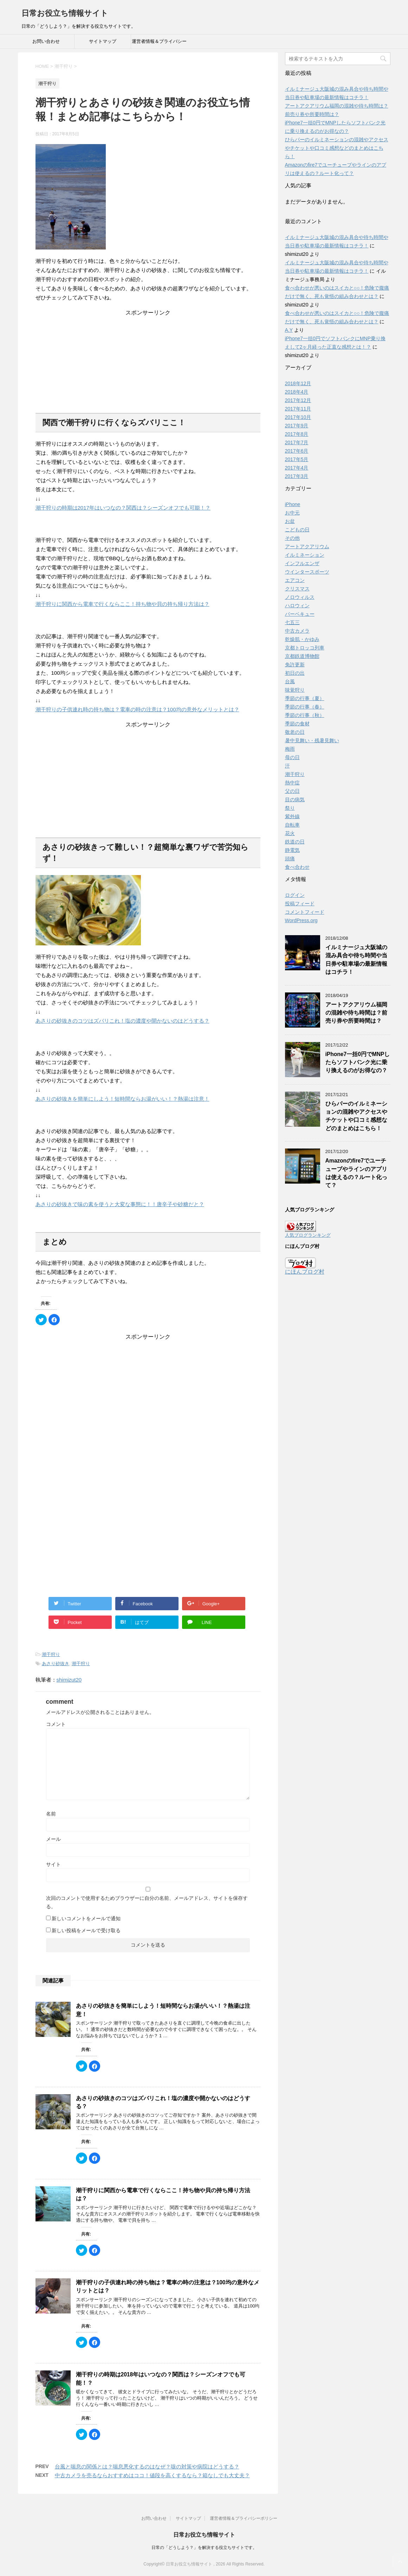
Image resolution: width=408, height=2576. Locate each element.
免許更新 (295, 664)
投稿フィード (300, 903)
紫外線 (292, 816)
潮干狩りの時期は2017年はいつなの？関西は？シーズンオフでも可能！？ (123, 508)
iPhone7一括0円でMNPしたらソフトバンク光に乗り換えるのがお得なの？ (357, 1062)
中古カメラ (297, 631)
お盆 (290, 521)
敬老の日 (295, 732)
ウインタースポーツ (307, 572)
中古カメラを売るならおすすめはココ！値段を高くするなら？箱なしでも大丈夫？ (152, 2475)
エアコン (295, 580)
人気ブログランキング (308, 1235)
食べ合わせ (297, 867)
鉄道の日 (295, 841)
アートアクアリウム (307, 546)
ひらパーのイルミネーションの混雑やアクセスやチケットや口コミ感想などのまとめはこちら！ (336, 148)
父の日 (292, 791)
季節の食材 (297, 723)
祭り (290, 808)
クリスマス (297, 588)
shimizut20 (69, 1680)
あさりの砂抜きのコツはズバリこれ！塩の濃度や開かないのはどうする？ (122, 1021)
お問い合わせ (46, 41)
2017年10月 (298, 417)
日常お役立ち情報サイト (64, 13)
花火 (290, 833)
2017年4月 (297, 468)
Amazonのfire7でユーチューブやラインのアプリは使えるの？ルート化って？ (356, 1173)
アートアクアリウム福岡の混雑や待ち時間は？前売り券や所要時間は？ (356, 1013)
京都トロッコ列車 (304, 648)
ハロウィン (297, 605)
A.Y (289, 330)
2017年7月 (297, 442)
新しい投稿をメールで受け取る (86, 1930)
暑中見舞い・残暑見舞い (312, 740)
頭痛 (290, 858)
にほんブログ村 (304, 1272)
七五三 (292, 622)
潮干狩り (51, 1654)
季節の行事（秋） (304, 715)
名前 (51, 1814)
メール (53, 1839)
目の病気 (295, 799)
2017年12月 (298, 400)
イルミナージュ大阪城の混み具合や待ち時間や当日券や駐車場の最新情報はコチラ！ (356, 959)
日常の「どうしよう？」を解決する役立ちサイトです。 (204, 2547)
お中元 (292, 513)
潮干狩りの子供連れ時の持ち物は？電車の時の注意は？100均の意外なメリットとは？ (137, 709)
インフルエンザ (302, 563)
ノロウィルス (300, 597)
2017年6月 (297, 451)
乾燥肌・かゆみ (302, 639)
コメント (56, 1724)
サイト (53, 1864)
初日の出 (295, 673)
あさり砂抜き (55, 1663)
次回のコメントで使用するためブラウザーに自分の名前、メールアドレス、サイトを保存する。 (147, 1902)
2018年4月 (297, 392)
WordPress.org (301, 920)
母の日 (292, 757)
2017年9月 (297, 425)
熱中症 (292, 782)
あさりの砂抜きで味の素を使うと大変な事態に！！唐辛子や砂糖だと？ (119, 1204)
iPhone (292, 504)
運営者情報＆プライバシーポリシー (159, 43)
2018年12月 (298, 383)
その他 (292, 538)
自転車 (292, 825)
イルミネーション (304, 555)
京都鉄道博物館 (302, 656)
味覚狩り (295, 690)
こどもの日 (297, 529)
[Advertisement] (148, 360)
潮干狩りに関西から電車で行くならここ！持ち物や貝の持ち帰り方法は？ (122, 604)
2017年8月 (297, 434)
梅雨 (290, 749)
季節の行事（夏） (304, 698)
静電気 (292, 850)
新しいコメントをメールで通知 (86, 1918)
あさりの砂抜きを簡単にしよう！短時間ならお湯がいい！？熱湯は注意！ (122, 1099)
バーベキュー (300, 614)
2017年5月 (297, 459)
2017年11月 (298, 409)
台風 (290, 681)
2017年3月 (297, 476)
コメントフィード (304, 912)
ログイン (295, 895)
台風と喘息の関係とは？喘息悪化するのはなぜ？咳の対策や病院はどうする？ (147, 2467)
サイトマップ (102, 41)
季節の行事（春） (304, 707)
